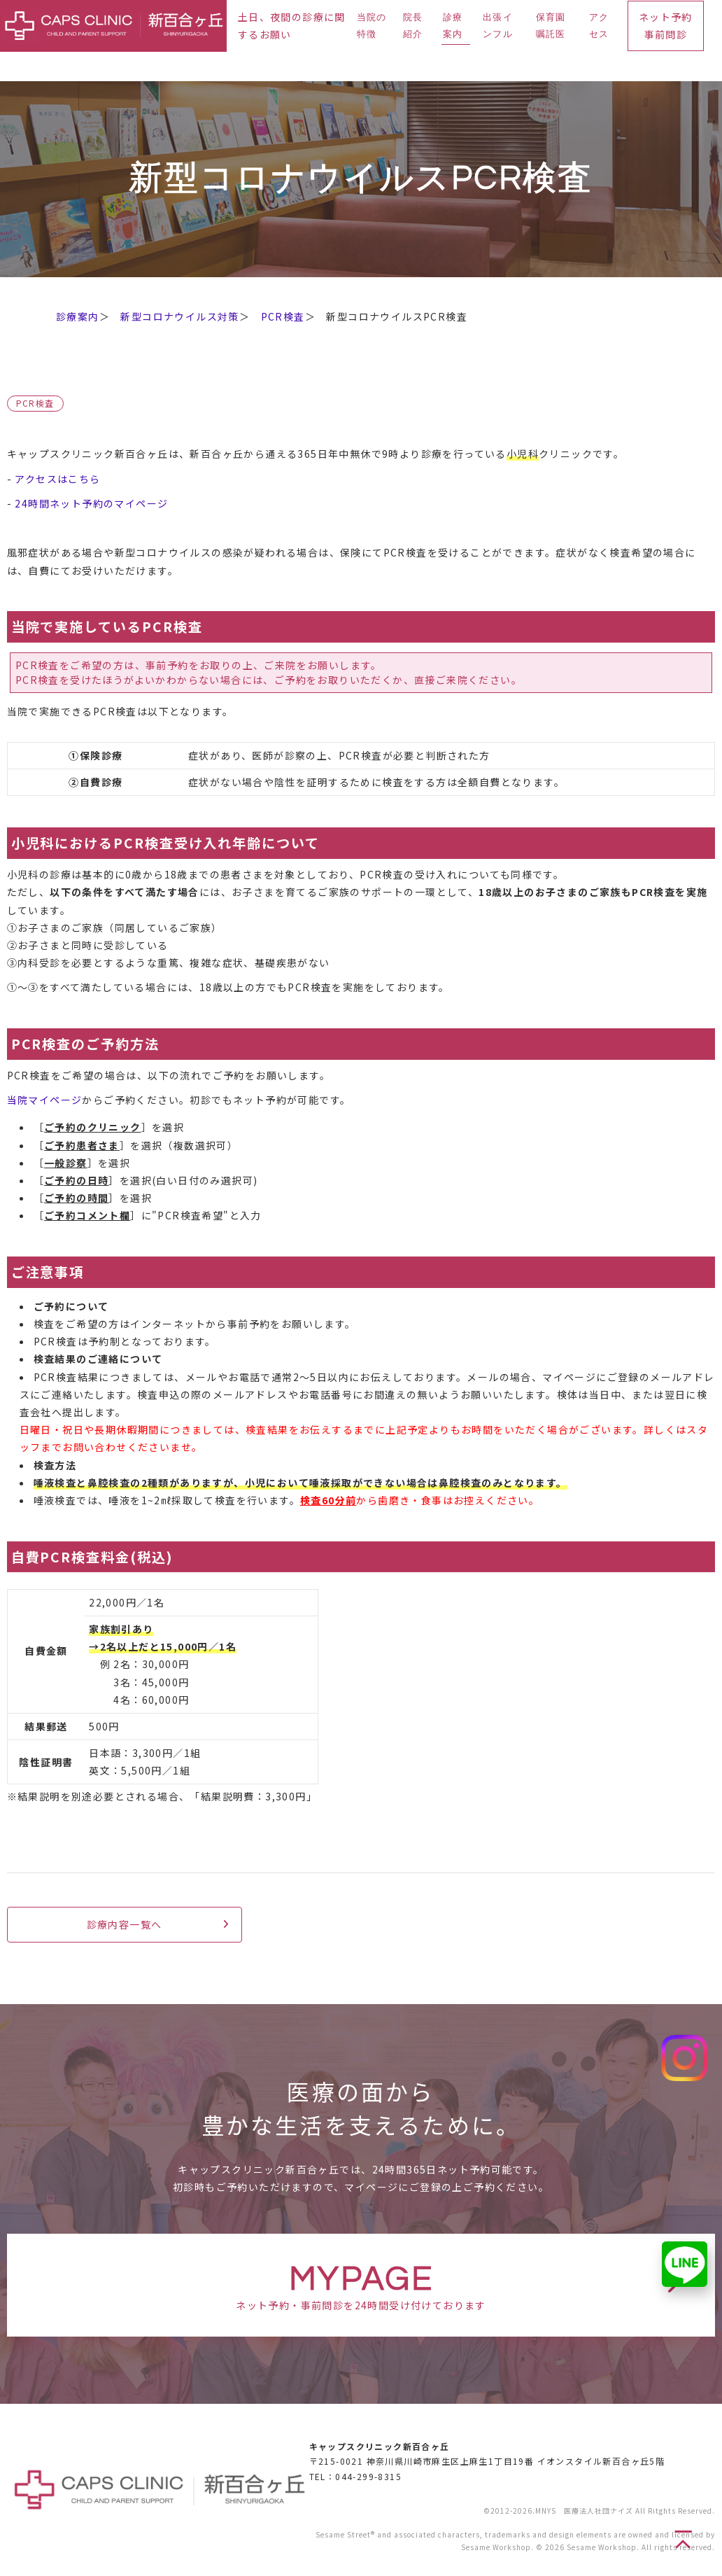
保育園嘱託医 (551, 25)
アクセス (599, 25)
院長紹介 (413, 25)
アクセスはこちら (57, 479)
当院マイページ (45, 1100)
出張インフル (498, 25)
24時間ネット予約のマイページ (91, 503)
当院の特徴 (372, 25)
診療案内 (453, 25)
